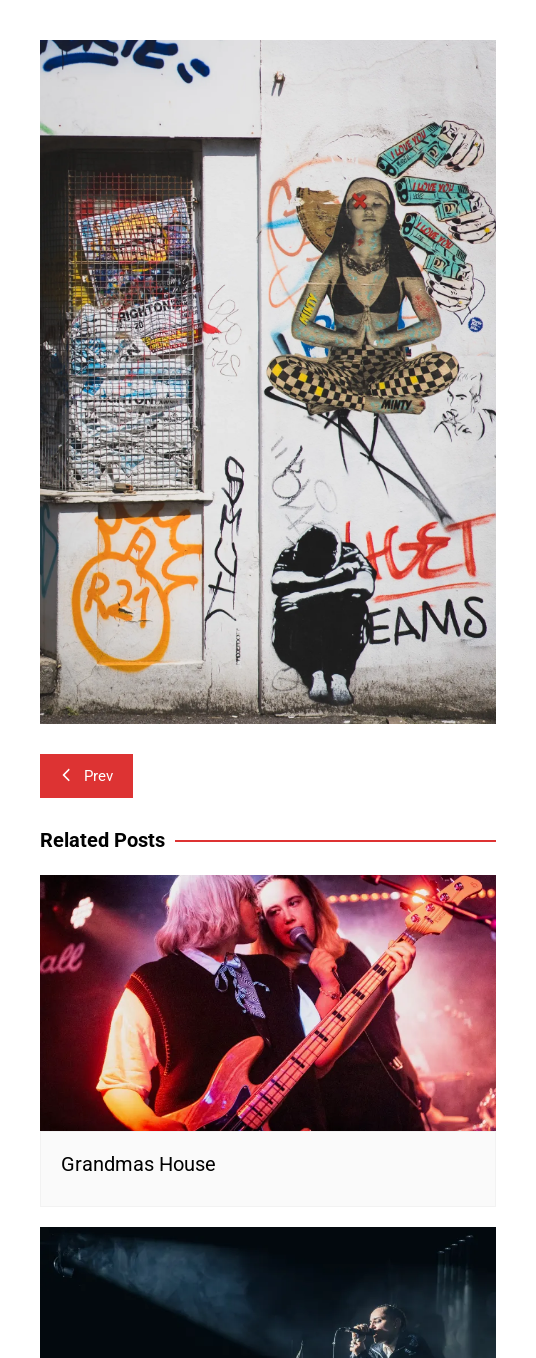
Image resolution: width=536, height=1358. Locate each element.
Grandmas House (138, 1164)
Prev (86, 776)
